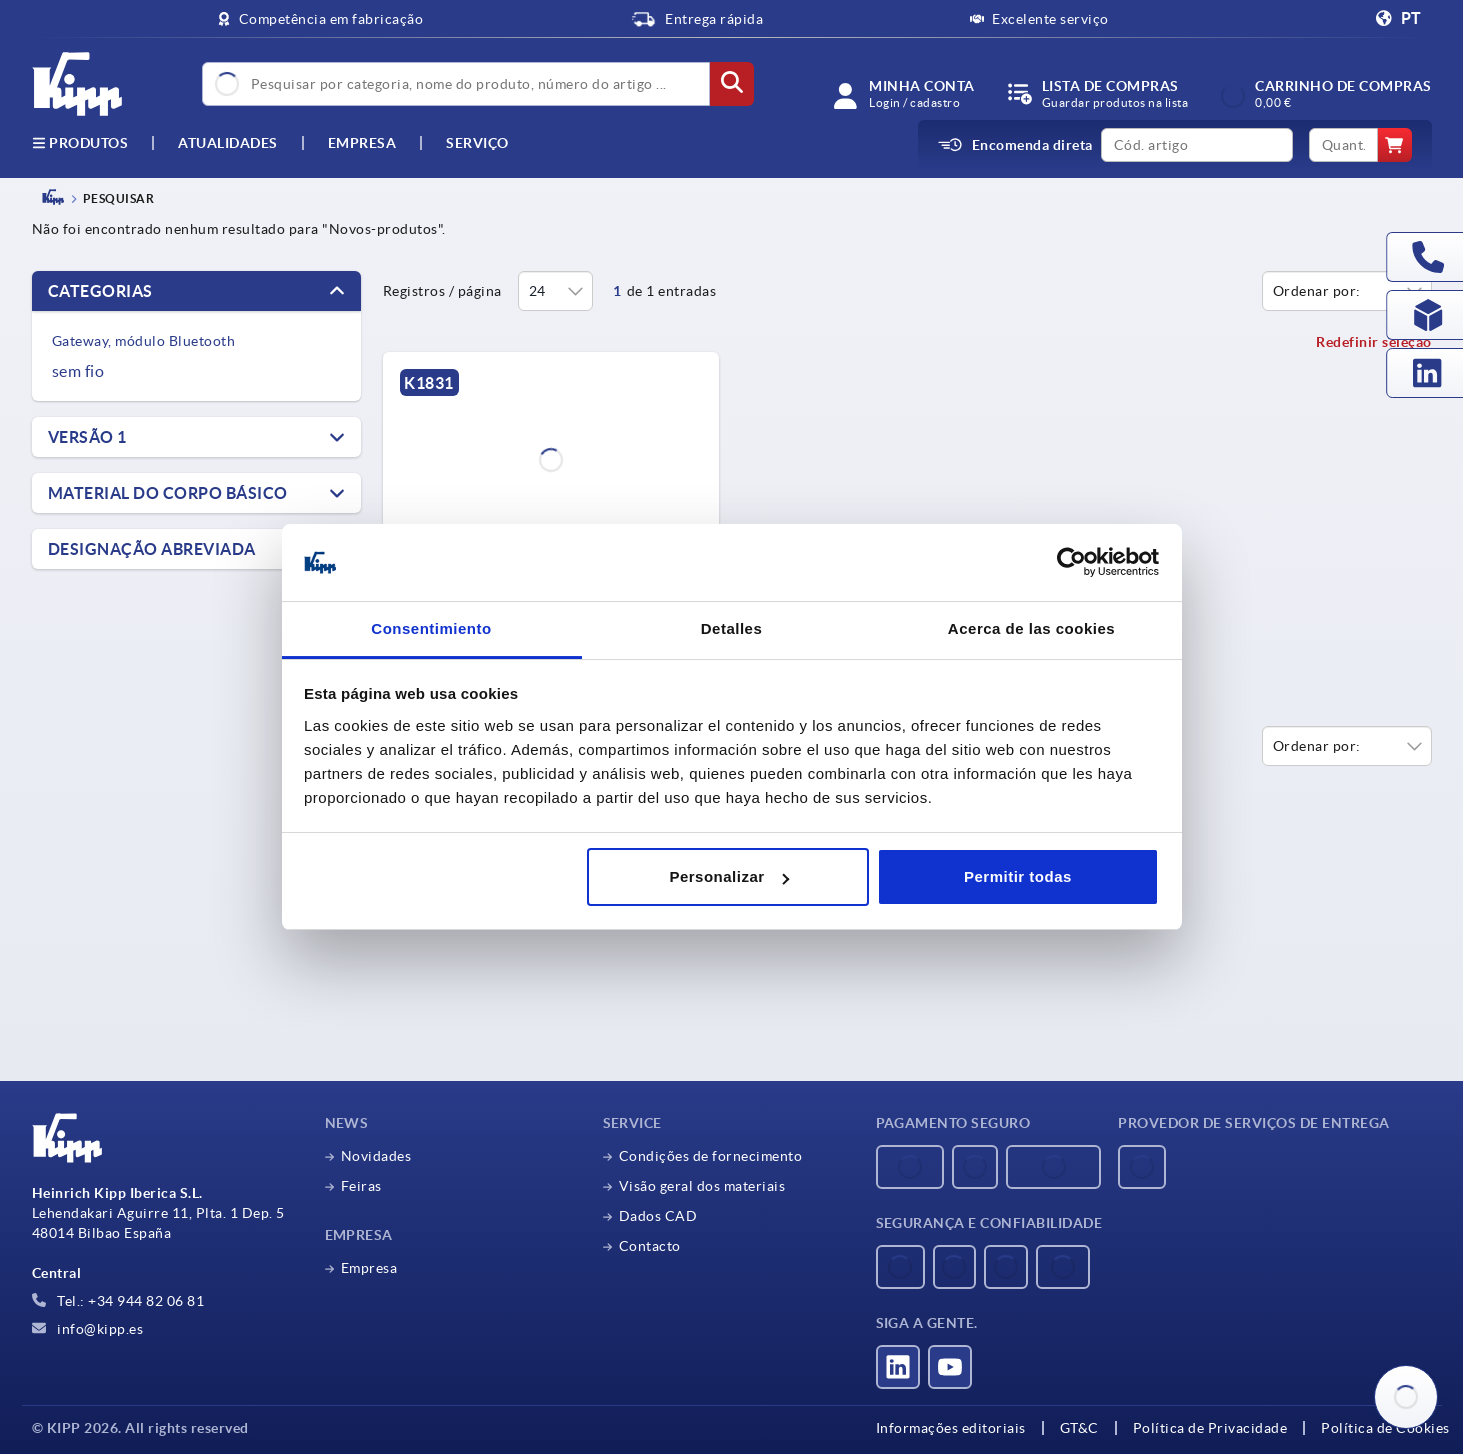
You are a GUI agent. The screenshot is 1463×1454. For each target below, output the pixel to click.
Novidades (376, 1156)
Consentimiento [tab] (431, 628)
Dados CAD (658, 1216)
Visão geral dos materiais (702, 1186)
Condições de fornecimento (711, 1156)
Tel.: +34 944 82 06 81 (118, 1301)
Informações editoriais (951, 1428)
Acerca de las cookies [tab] (1031, 628)
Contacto (650, 1246)
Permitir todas (1018, 876)
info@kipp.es (88, 1329)
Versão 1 (87, 437)
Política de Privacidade (1210, 1428)
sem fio (78, 371)
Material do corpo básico (168, 493)
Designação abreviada (152, 549)
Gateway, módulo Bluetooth (144, 341)
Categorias (100, 291)
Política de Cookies (1385, 1428)
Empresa (362, 143)
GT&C (1079, 1428)
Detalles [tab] (732, 628)
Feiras (361, 1186)
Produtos (80, 143)
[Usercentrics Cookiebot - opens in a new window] (1071, 563)
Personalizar (728, 876)
